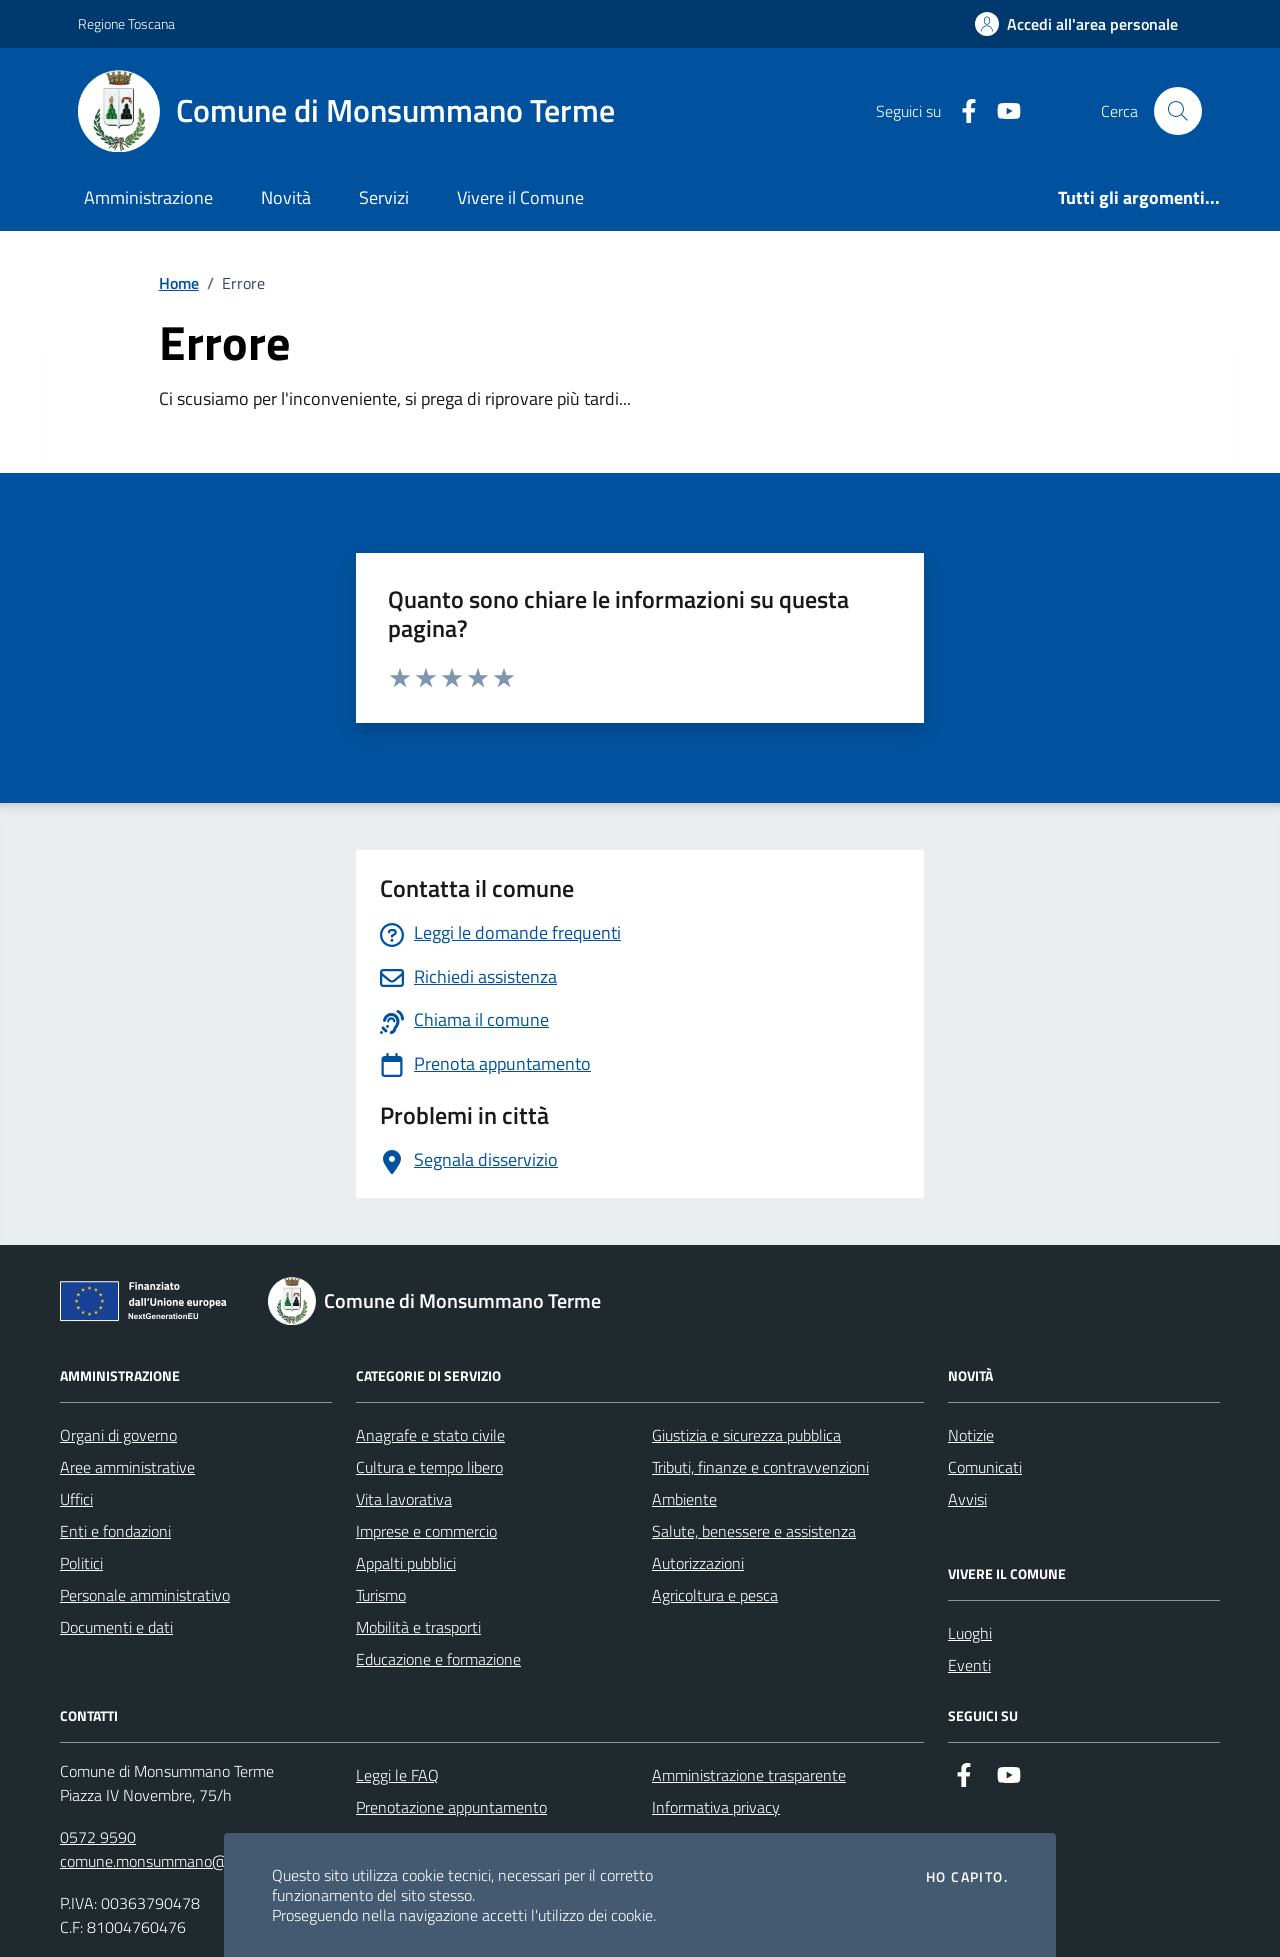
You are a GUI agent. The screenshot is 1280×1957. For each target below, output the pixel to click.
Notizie (971, 1435)
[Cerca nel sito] (1178, 111)
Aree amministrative (127, 1467)
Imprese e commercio (426, 1531)
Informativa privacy (716, 1807)
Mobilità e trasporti (418, 1627)
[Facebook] (961, 111)
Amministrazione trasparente (749, 1775)
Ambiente (684, 1499)
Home (179, 283)
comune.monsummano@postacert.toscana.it (209, 1861)
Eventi (969, 1665)
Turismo (381, 1595)
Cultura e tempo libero (429, 1467)
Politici (81, 1563)
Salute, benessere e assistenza (754, 1531)
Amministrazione (148, 197)
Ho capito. (967, 1877)
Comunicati (985, 1467)
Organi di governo (118, 1435)
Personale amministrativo (145, 1595)
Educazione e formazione (438, 1659)
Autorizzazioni (698, 1563)
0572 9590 (98, 1837)
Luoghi (970, 1633)
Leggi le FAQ (397, 1775)
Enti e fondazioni (115, 1531)
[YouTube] (1001, 111)
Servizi (384, 197)
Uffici (76, 1499)
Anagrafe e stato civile (430, 1435)
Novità (286, 197)
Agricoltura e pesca (715, 1595)
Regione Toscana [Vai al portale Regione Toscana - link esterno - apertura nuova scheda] (126, 23)
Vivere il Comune (520, 197)
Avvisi (967, 1499)
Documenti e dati (116, 1627)
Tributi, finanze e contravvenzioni (760, 1467)
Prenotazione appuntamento (451, 1807)
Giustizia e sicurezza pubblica (746, 1435)
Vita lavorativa (404, 1499)
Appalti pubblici (406, 1563)
